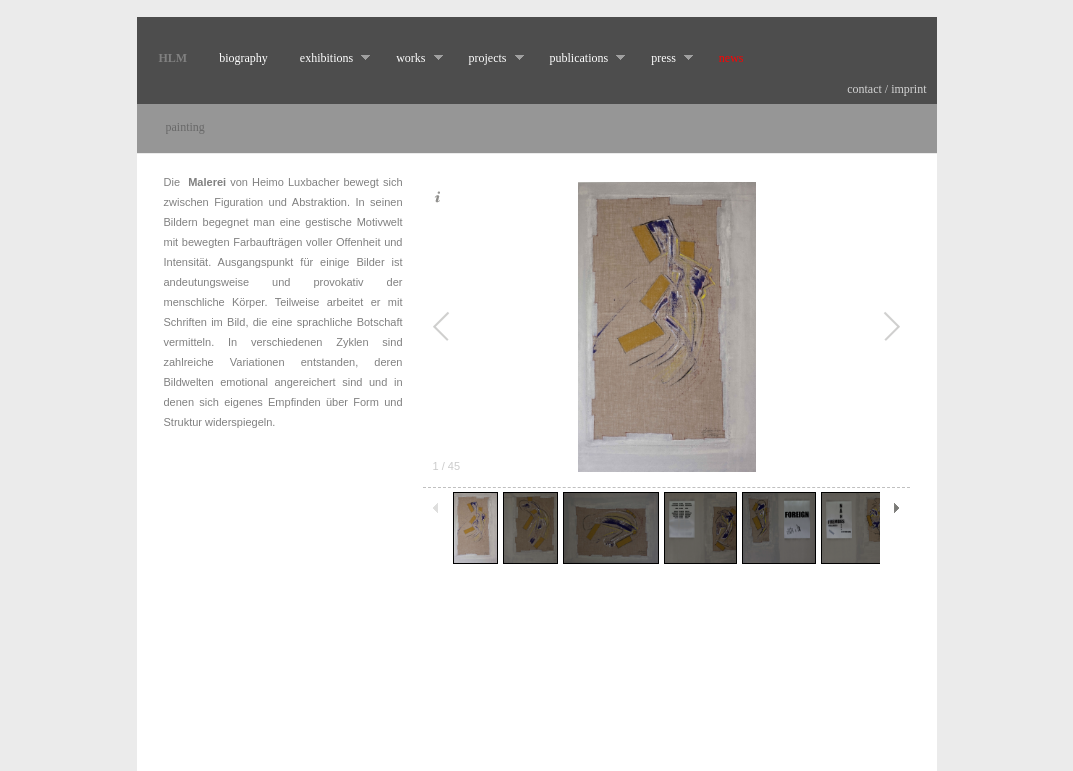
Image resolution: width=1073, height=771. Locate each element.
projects (488, 58)
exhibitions (327, 58)
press (664, 58)
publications (580, 58)
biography (243, 58)
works (411, 58)
